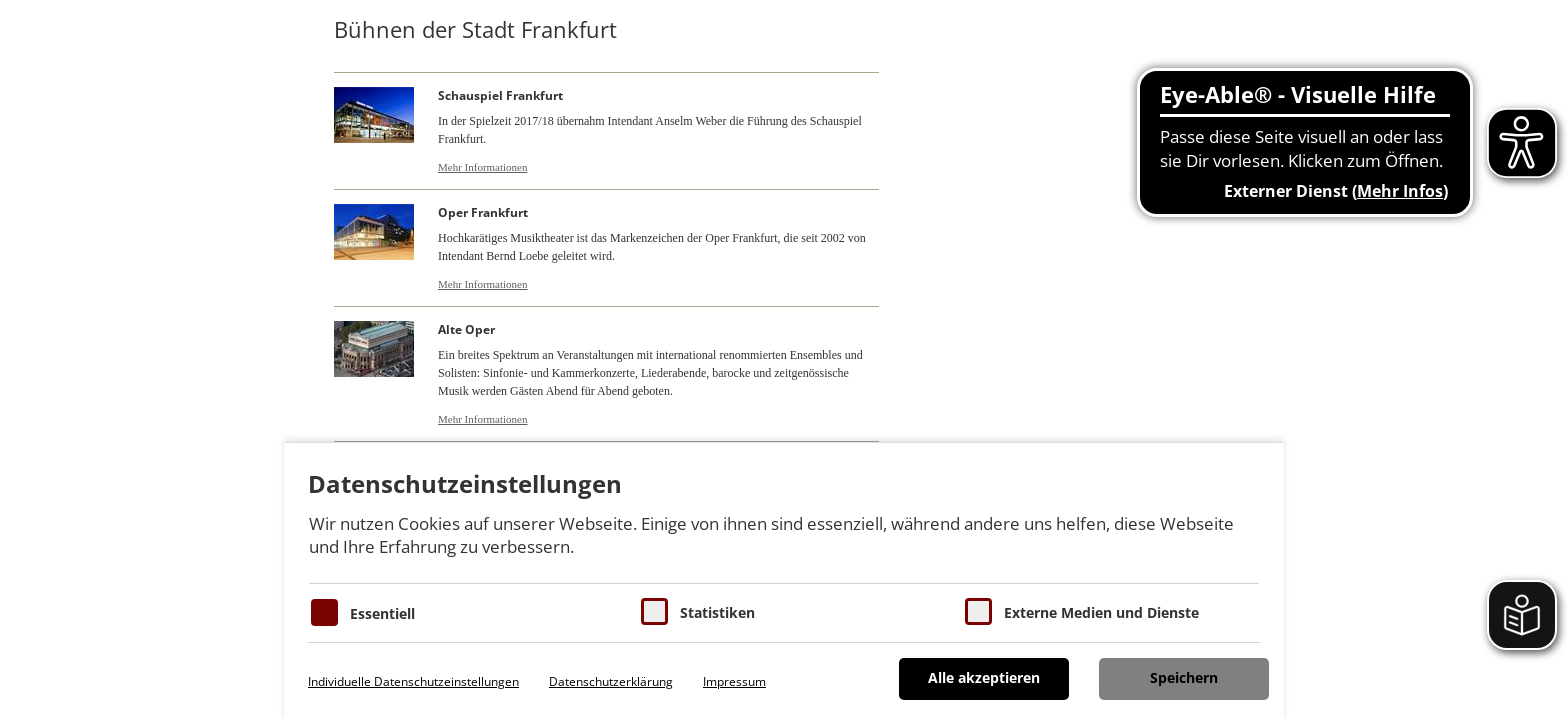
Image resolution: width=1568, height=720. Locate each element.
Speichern (1184, 677)
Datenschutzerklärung (611, 681)
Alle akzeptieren (984, 677)
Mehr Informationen (483, 167)
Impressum (734, 681)
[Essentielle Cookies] (324, 612)
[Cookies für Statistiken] (654, 611)
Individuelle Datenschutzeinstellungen (413, 681)
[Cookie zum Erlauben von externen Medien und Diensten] (978, 611)
